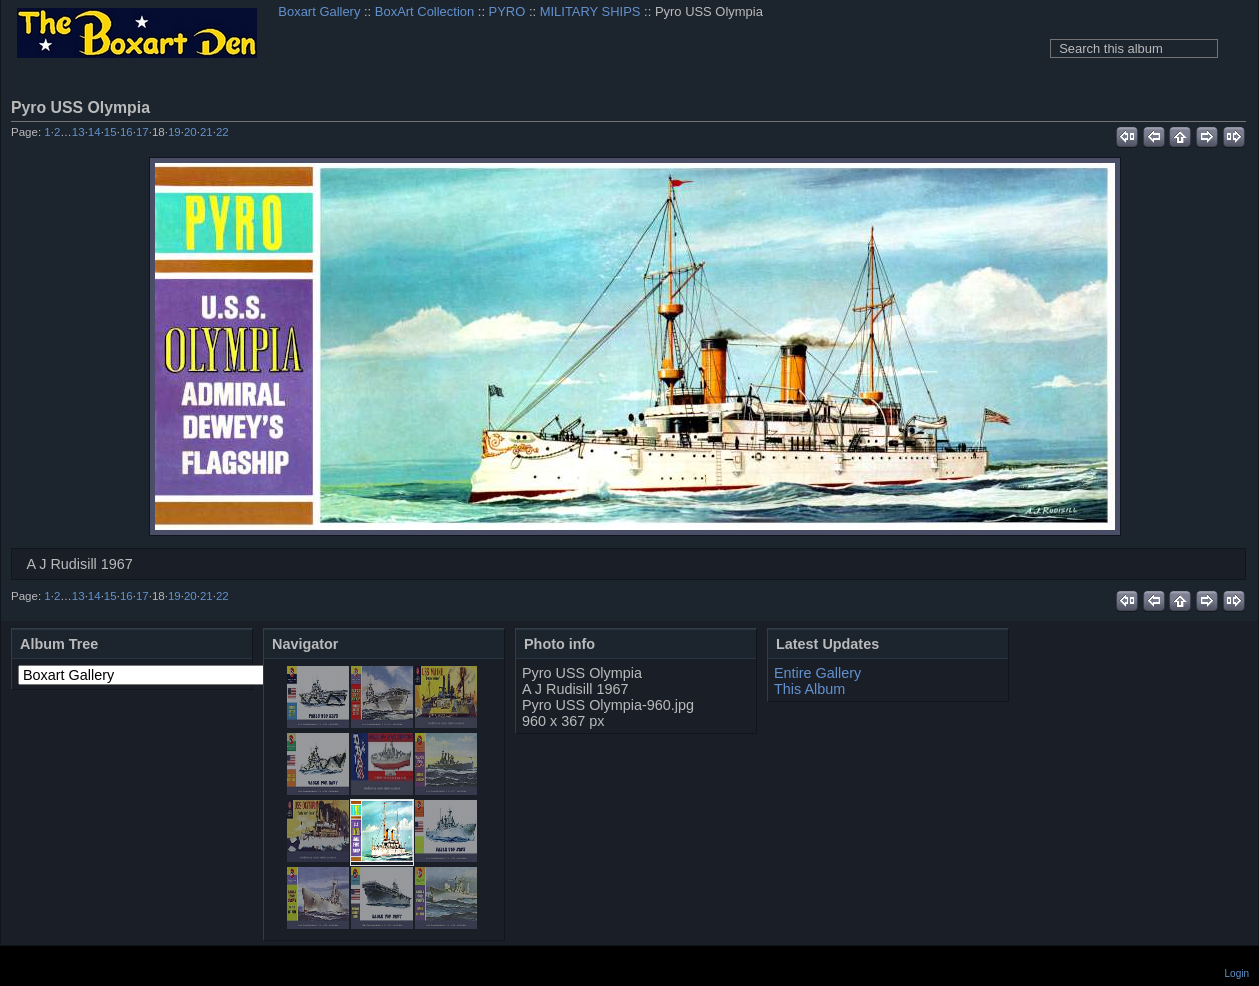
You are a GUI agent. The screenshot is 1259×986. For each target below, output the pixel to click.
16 (126, 132)
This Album (809, 689)
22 (222, 132)
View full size (1235, 107)
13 (78, 132)
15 (110, 132)
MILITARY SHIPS (590, 11)
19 (174, 132)
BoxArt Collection (424, 11)
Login (1237, 973)
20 (190, 132)
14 (94, 132)
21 (206, 132)
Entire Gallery (817, 673)
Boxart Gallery (319, 11)
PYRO (507, 11)
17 (142, 132)
